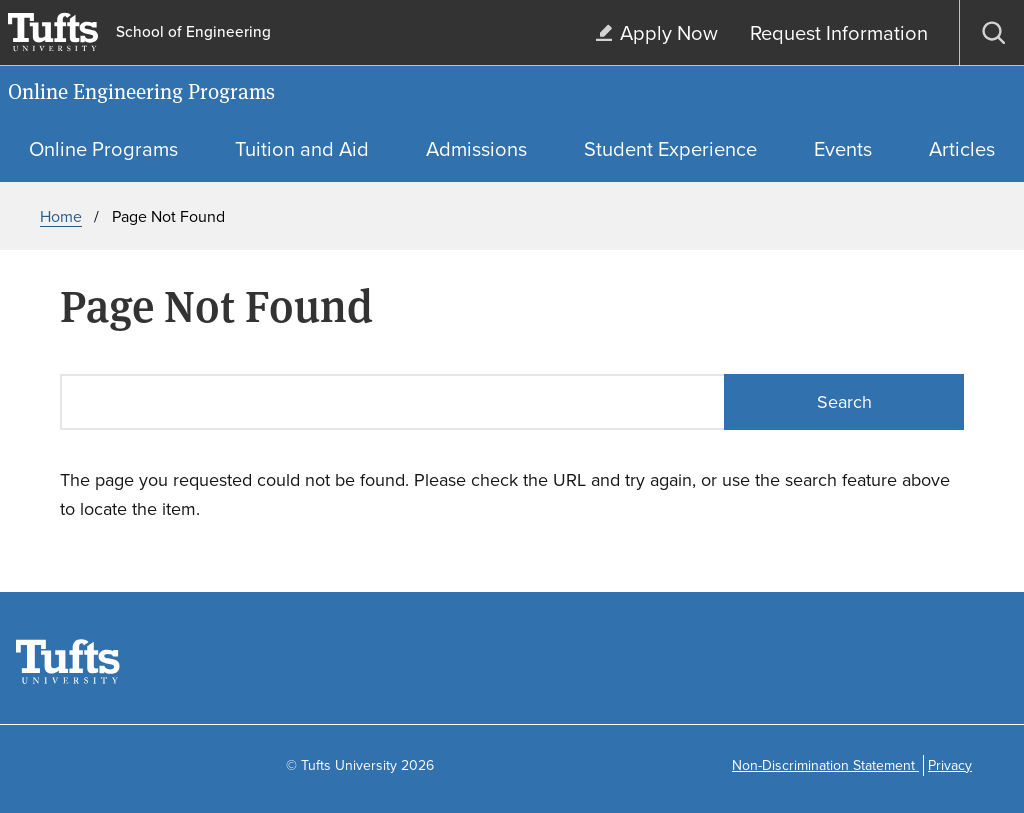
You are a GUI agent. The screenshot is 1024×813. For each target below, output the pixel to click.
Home (61, 216)
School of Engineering (193, 32)
